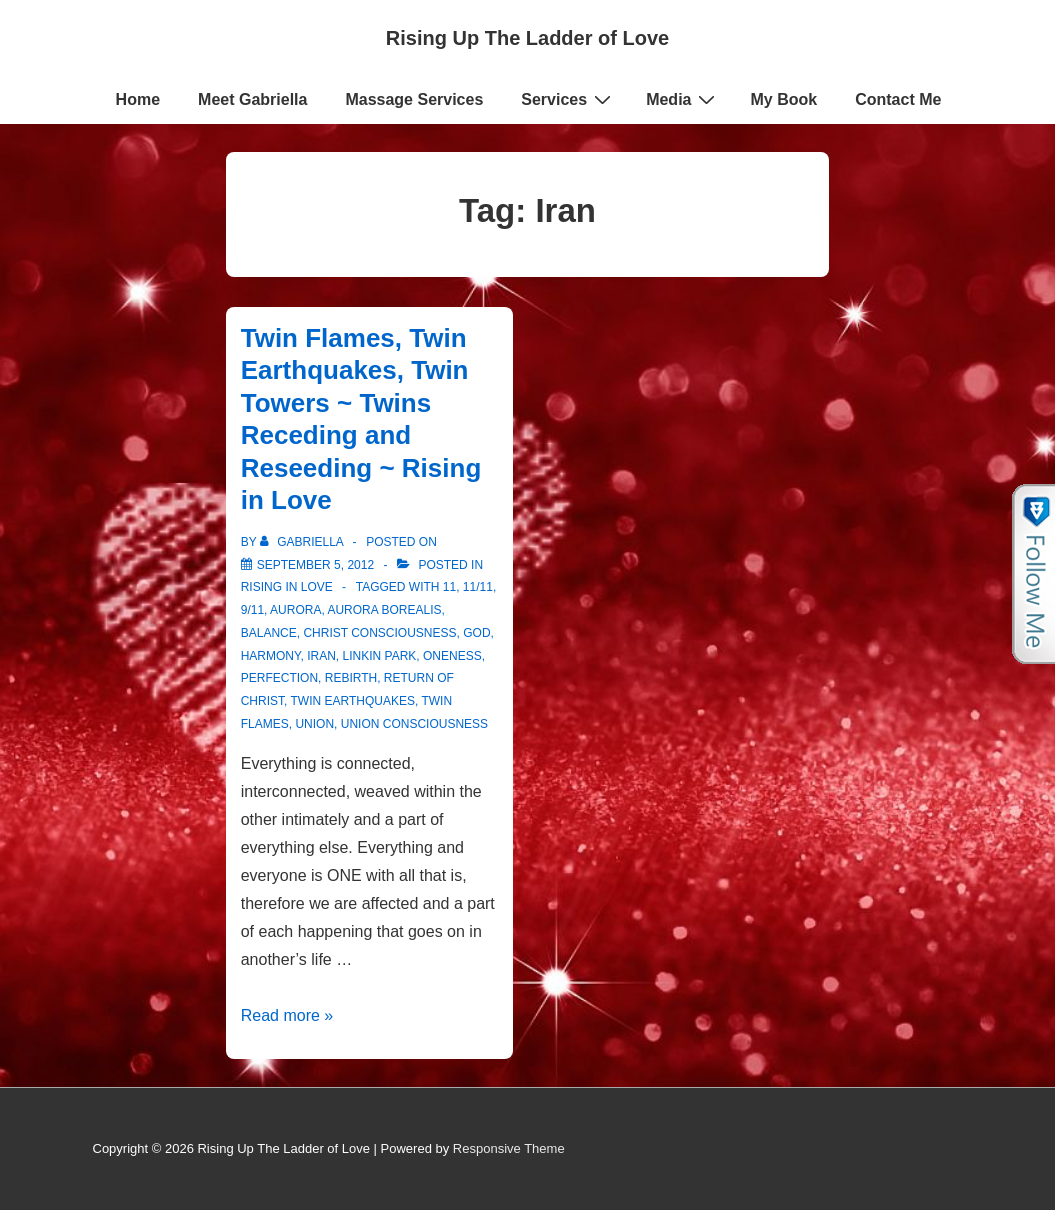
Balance (269, 633)
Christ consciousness (379, 633)
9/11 (252, 610)
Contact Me (898, 99)
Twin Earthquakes (353, 701)
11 (449, 587)
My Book (783, 99)
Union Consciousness (414, 724)
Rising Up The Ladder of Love (527, 38)
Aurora (295, 610)
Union (314, 724)
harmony (271, 656)
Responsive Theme (509, 1148)
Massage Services (414, 99)
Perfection (279, 678)
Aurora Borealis (384, 610)
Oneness (452, 656)
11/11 (478, 587)
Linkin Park (380, 656)
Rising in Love (287, 587)
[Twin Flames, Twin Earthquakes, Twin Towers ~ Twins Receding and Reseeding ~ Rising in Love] (315, 565)
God (476, 633)
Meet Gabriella (252, 99)
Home (138, 99)
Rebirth (351, 678)
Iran (321, 656)
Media (683, 99)
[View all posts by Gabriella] (303, 542)
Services (568, 99)
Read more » (287, 1015)
